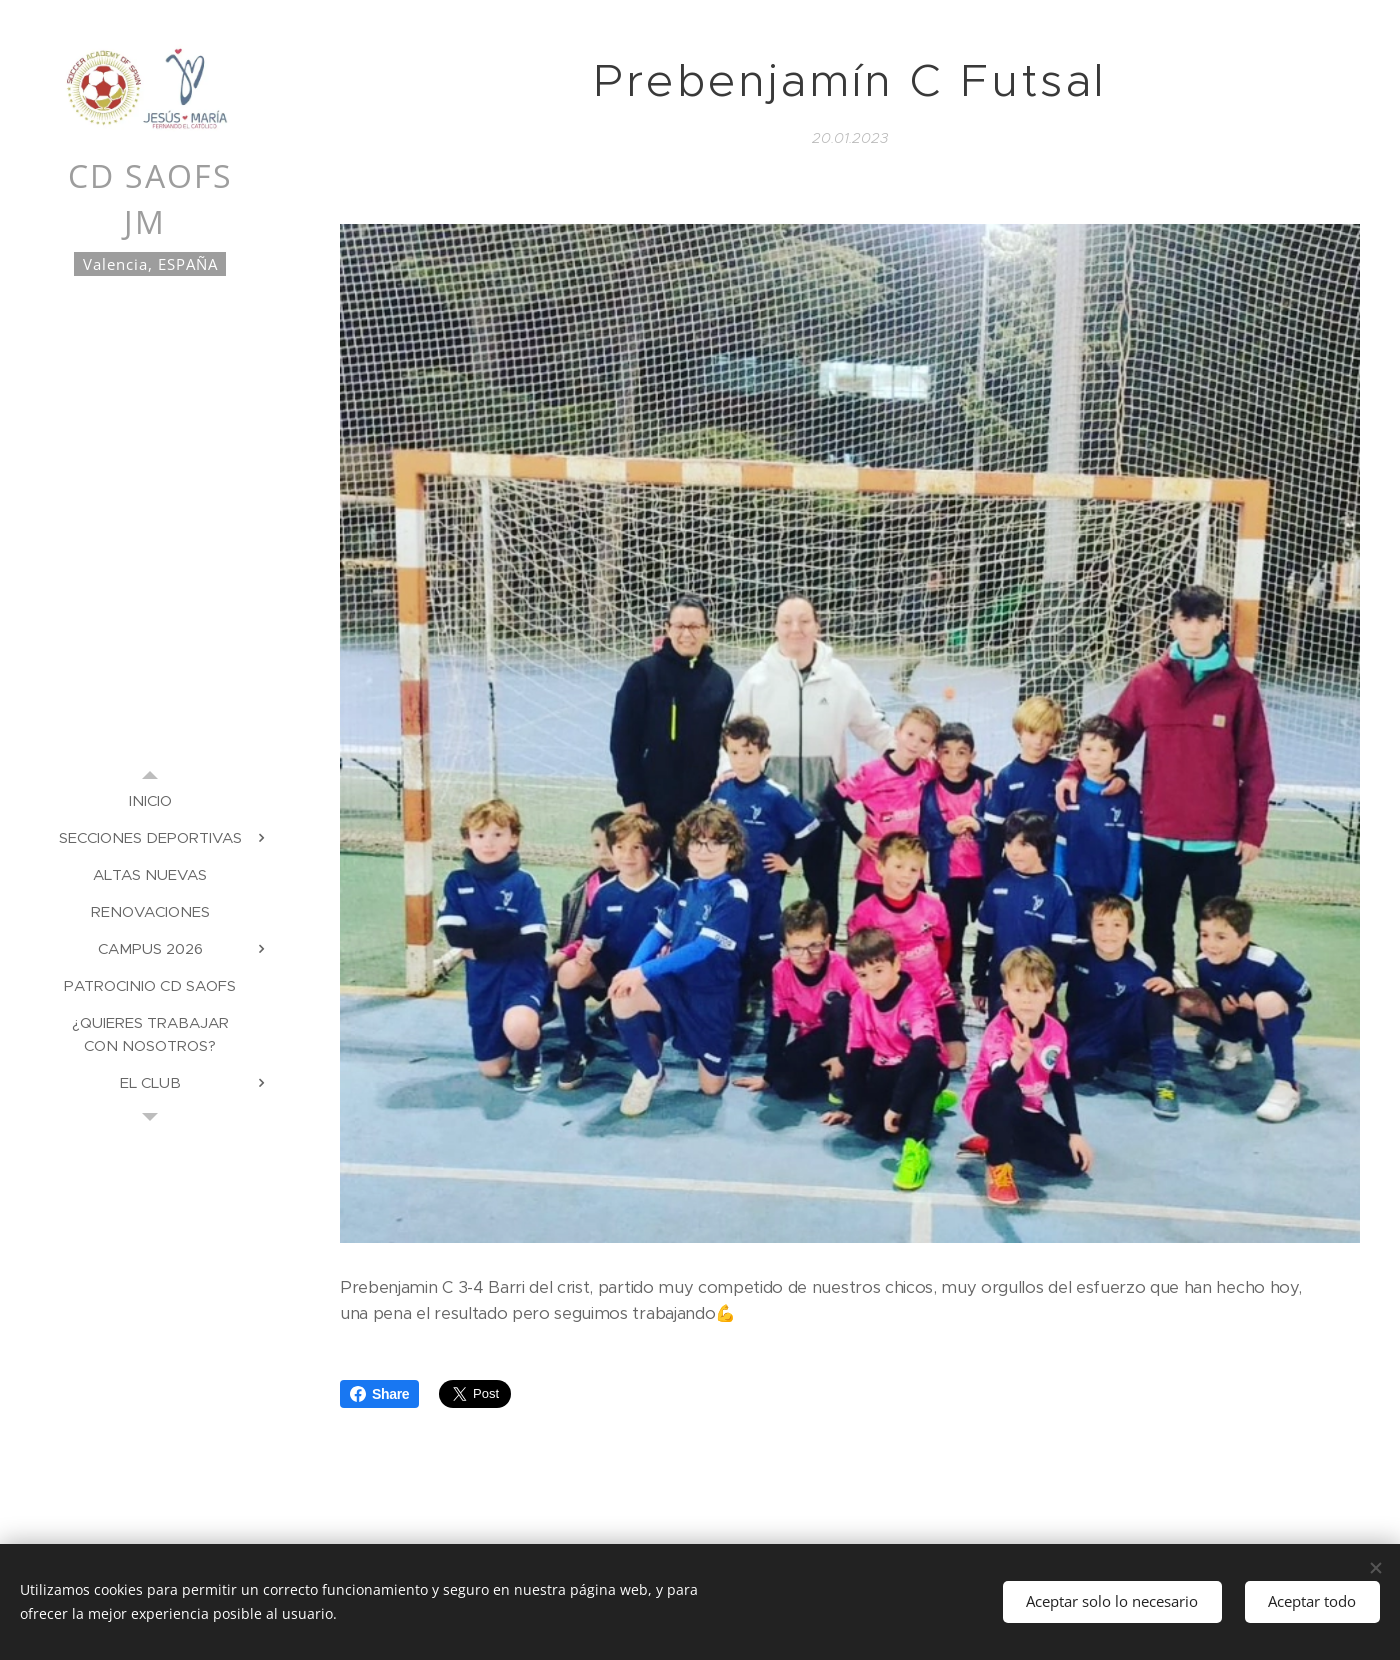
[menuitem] (150, 800)
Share (379, 1394)
